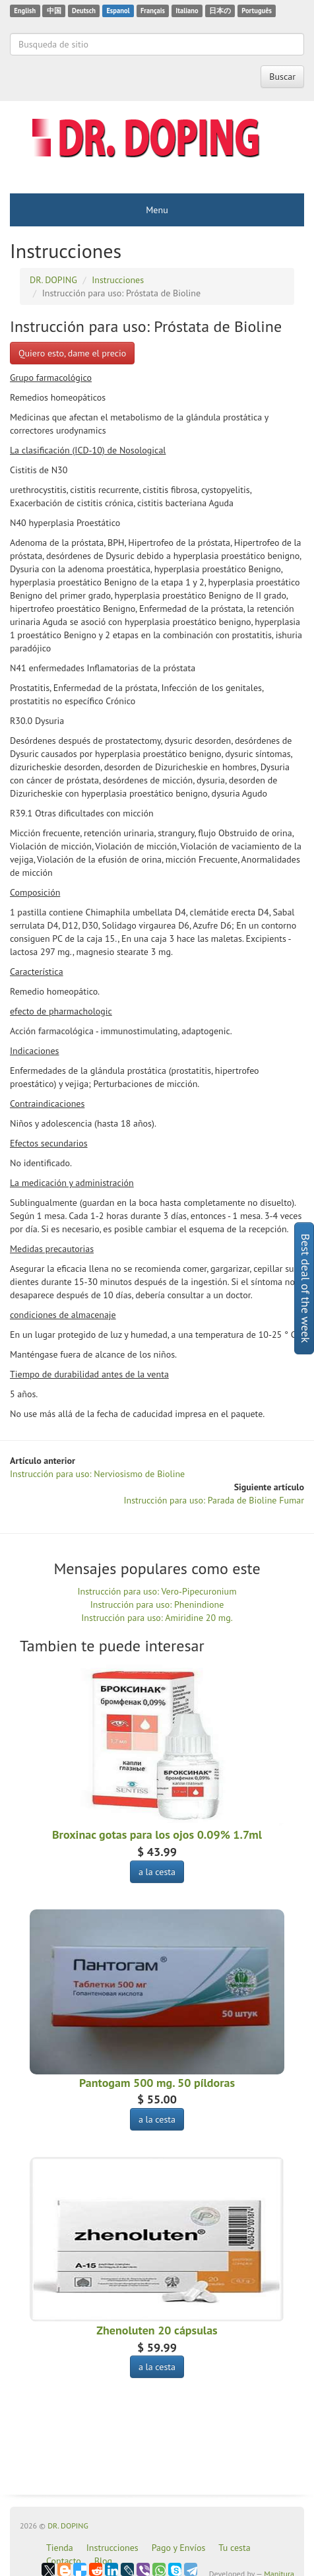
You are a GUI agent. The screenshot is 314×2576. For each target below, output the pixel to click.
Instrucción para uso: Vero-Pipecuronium (156, 1591)
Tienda (59, 2548)
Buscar (282, 77)
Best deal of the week (305, 1288)
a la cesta (157, 1872)
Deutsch (84, 10)
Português (256, 10)
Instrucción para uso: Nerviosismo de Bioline (97, 1474)
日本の (220, 10)
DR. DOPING (67, 2525)
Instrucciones (112, 2548)
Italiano (186, 10)
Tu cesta (234, 2548)
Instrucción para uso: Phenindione (157, 1604)
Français (153, 10)
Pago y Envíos (179, 2548)
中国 (54, 10)
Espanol (117, 10)
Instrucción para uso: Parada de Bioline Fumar (213, 1500)
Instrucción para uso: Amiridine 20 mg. (156, 1618)
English (25, 10)
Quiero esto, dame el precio (72, 353)
